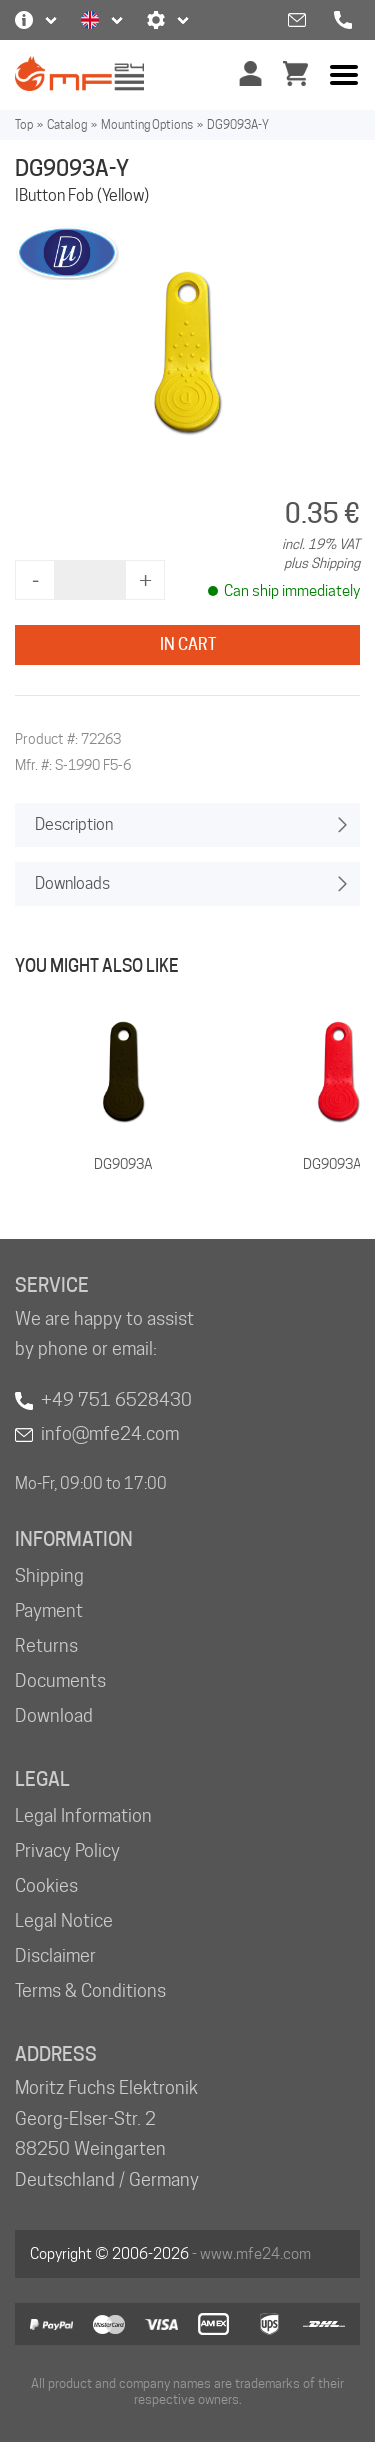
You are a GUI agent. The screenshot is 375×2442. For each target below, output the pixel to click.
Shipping (49, 1575)
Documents (60, 1680)
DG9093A (123, 1164)
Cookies (46, 1885)
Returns (46, 1645)
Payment (49, 1610)
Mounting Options (147, 124)
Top (24, 124)
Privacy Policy (67, 1850)
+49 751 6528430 (116, 1399)
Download (54, 1715)
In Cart (188, 644)
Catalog (67, 124)
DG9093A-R (339, 1164)
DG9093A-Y (238, 124)
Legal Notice (64, 1920)
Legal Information (83, 1815)
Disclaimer (55, 1955)
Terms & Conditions (90, 1990)
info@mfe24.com (110, 1433)
